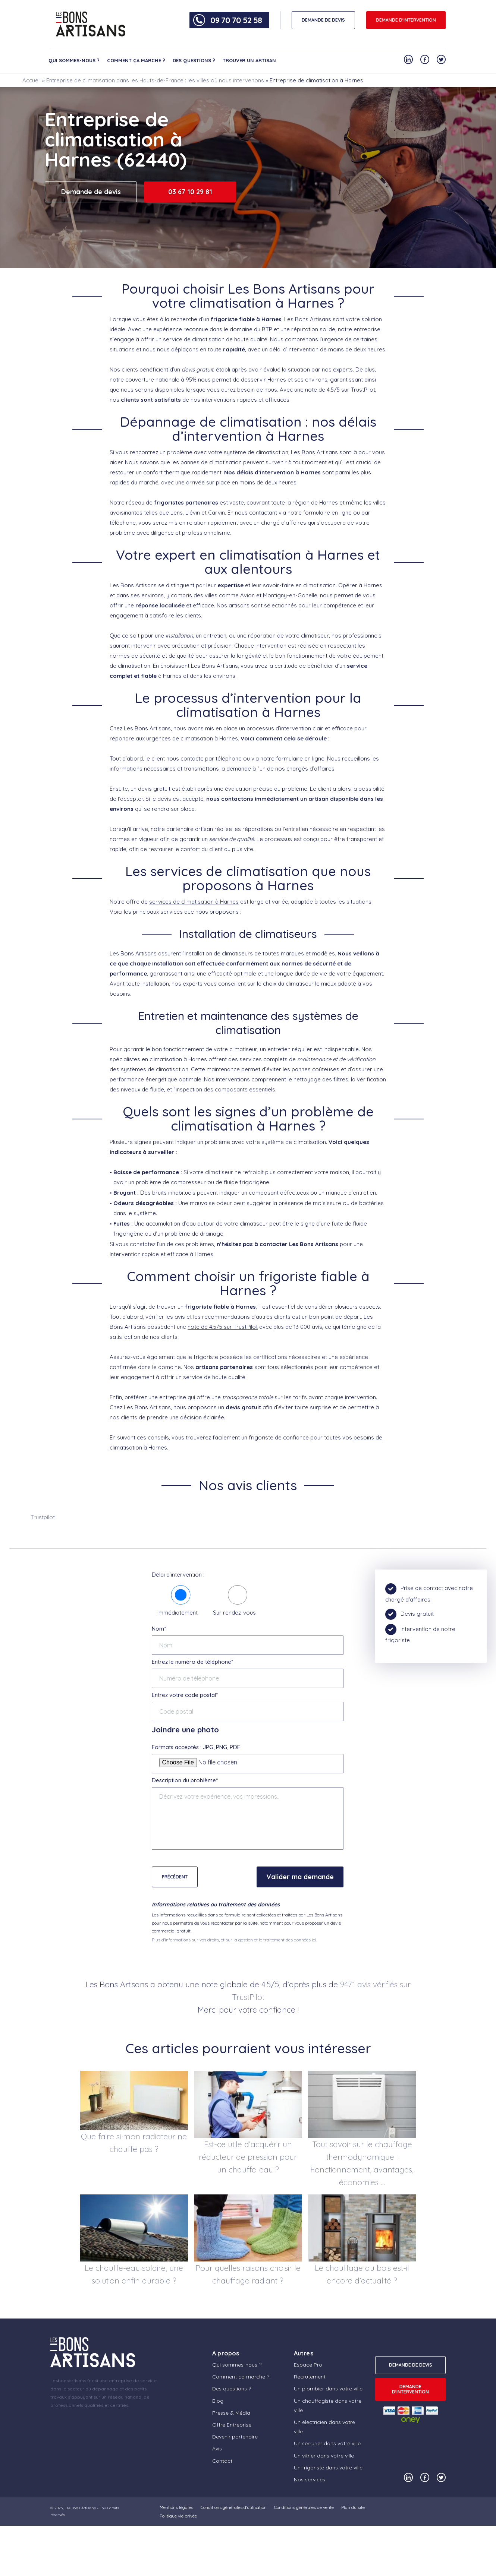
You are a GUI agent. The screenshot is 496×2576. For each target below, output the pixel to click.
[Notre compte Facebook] (424, 59)
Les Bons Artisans (80, 2508)
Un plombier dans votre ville (328, 2388)
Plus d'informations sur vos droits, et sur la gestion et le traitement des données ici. (234, 1940)
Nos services (309, 2479)
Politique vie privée (178, 2516)
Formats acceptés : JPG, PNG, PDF (196, 1747)
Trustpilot (43, 1517)
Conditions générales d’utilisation (234, 2507)
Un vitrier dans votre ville (324, 2455)
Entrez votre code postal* (185, 1694)
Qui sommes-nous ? (74, 60)
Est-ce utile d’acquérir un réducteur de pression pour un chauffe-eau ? (248, 2156)
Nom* (159, 1628)
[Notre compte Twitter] (441, 59)
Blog (217, 2401)
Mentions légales (176, 2507)
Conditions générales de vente (304, 2507)
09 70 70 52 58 (236, 20)
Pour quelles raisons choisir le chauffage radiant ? (248, 2274)
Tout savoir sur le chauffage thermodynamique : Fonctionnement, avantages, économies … (362, 2163)
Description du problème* (185, 1780)
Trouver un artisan (249, 60)
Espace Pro (308, 2364)
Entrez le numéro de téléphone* (192, 1661)
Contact (222, 2461)
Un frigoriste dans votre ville (328, 2467)
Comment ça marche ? (136, 60)
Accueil (31, 80)
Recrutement (310, 2376)
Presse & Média (231, 2412)
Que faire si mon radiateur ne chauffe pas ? (134, 2142)
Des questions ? (194, 60)
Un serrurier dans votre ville (327, 2443)
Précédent (175, 1877)
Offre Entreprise (231, 2424)
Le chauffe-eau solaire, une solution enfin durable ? (134, 2274)
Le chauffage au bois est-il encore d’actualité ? (362, 2274)
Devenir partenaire (235, 2436)
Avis (217, 2448)
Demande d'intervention (406, 20)
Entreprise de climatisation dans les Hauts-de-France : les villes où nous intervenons (155, 80)
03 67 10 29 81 (190, 191)
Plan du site (353, 2507)
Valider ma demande (300, 1876)
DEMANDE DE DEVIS (323, 20)
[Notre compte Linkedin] (408, 59)
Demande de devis (91, 191)
